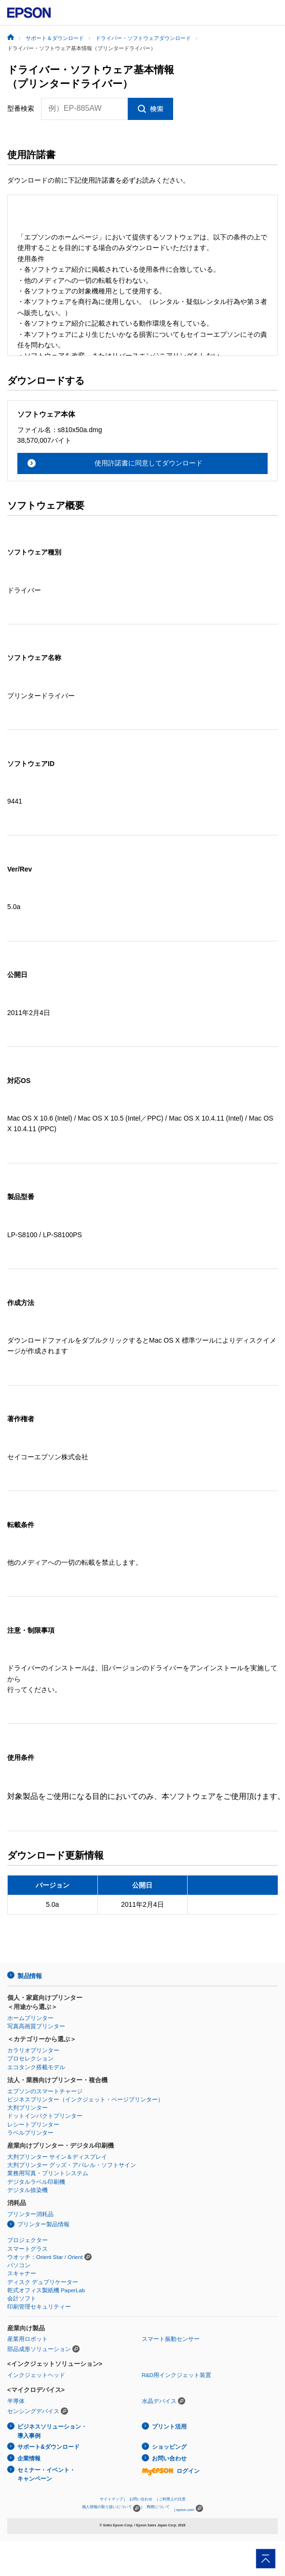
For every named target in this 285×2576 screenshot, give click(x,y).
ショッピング (169, 2447)
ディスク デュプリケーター (42, 2282)
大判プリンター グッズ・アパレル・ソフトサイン (71, 2165)
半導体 (16, 2401)
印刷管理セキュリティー (39, 2307)
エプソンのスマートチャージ (44, 2091)
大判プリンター (27, 2108)
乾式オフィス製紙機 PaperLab (46, 2290)
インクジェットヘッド (36, 2375)
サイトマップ (111, 2499)
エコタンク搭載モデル (36, 2067)
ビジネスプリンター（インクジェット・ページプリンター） (85, 2099)
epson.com (185, 2510)
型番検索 (20, 108)
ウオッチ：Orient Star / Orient (45, 2257)
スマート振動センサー (171, 2339)
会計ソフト (21, 2298)
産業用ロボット (27, 2339)
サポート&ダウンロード (48, 2447)
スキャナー (21, 2273)
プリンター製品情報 (43, 2224)
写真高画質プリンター (36, 2026)
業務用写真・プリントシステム (47, 2173)
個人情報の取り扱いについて (111, 2508)
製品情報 (29, 1976)
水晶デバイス (159, 2401)
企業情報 (29, 2458)
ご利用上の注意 (172, 2499)
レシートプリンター (33, 2124)
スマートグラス (27, 2249)
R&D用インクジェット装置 (176, 2375)
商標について (158, 2507)
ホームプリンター (30, 2018)
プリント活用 (169, 2426)
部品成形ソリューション (39, 2349)
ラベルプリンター (30, 2133)
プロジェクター (27, 2240)
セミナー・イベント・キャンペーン (46, 2475)
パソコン (18, 2265)
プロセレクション (30, 2058)
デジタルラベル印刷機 (36, 2182)
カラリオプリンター (33, 2050)
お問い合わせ (169, 2458)
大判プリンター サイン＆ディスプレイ (57, 2157)
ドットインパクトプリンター (44, 2116)
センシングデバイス (33, 2411)
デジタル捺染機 (27, 2190)
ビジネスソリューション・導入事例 (52, 2431)
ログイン (171, 2471)
